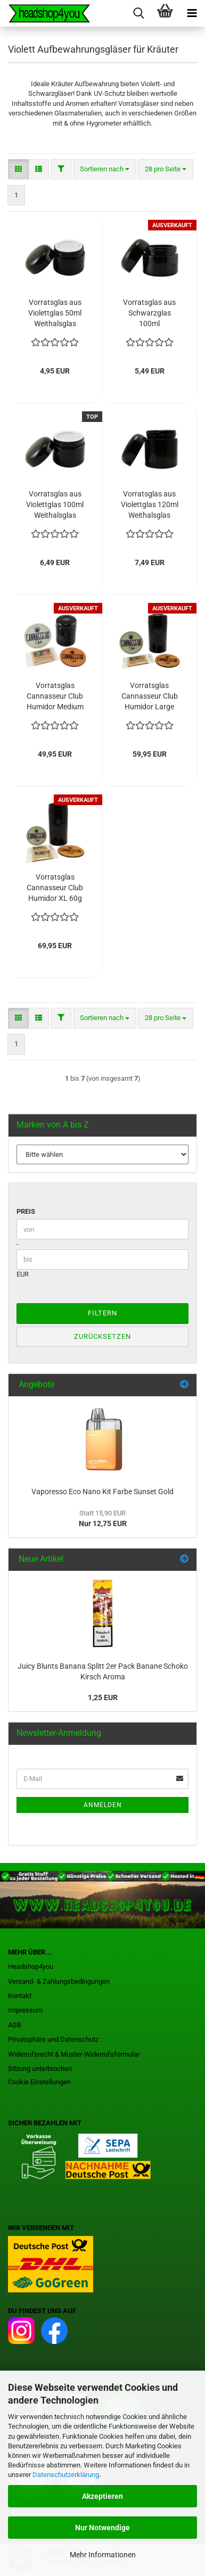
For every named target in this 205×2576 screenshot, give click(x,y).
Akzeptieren (102, 2496)
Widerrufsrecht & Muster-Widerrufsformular (74, 2054)
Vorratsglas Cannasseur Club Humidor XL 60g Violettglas (55, 888)
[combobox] (104, 169)
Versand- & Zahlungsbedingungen (59, 1981)
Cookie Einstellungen (39, 2082)
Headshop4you (30, 1966)
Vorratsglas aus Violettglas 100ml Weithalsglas (55, 504)
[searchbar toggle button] (138, 13)
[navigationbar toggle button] (191, 13)
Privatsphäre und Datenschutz (53, 2039)
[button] (18, 169)
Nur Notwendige (102, 2527)
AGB (14, 2025)
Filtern (102, 1313)
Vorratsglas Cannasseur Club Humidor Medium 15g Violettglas (55, 696)
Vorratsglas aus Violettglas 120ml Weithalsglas (149, 504)
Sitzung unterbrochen (40, 2069)
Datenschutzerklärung (65, 2475)
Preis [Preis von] (26, 1211)
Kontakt (19, 1996)
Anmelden (103, 1805)
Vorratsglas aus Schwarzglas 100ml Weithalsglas (149, 313)
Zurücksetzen (102, 1336)
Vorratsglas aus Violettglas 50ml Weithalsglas (54, 313)
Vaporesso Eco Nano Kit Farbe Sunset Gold (102, 1491)
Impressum (25, 2010)
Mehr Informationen (103, 2554)
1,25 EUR (103, 1697)
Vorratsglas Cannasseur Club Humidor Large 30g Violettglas (149, 696)
